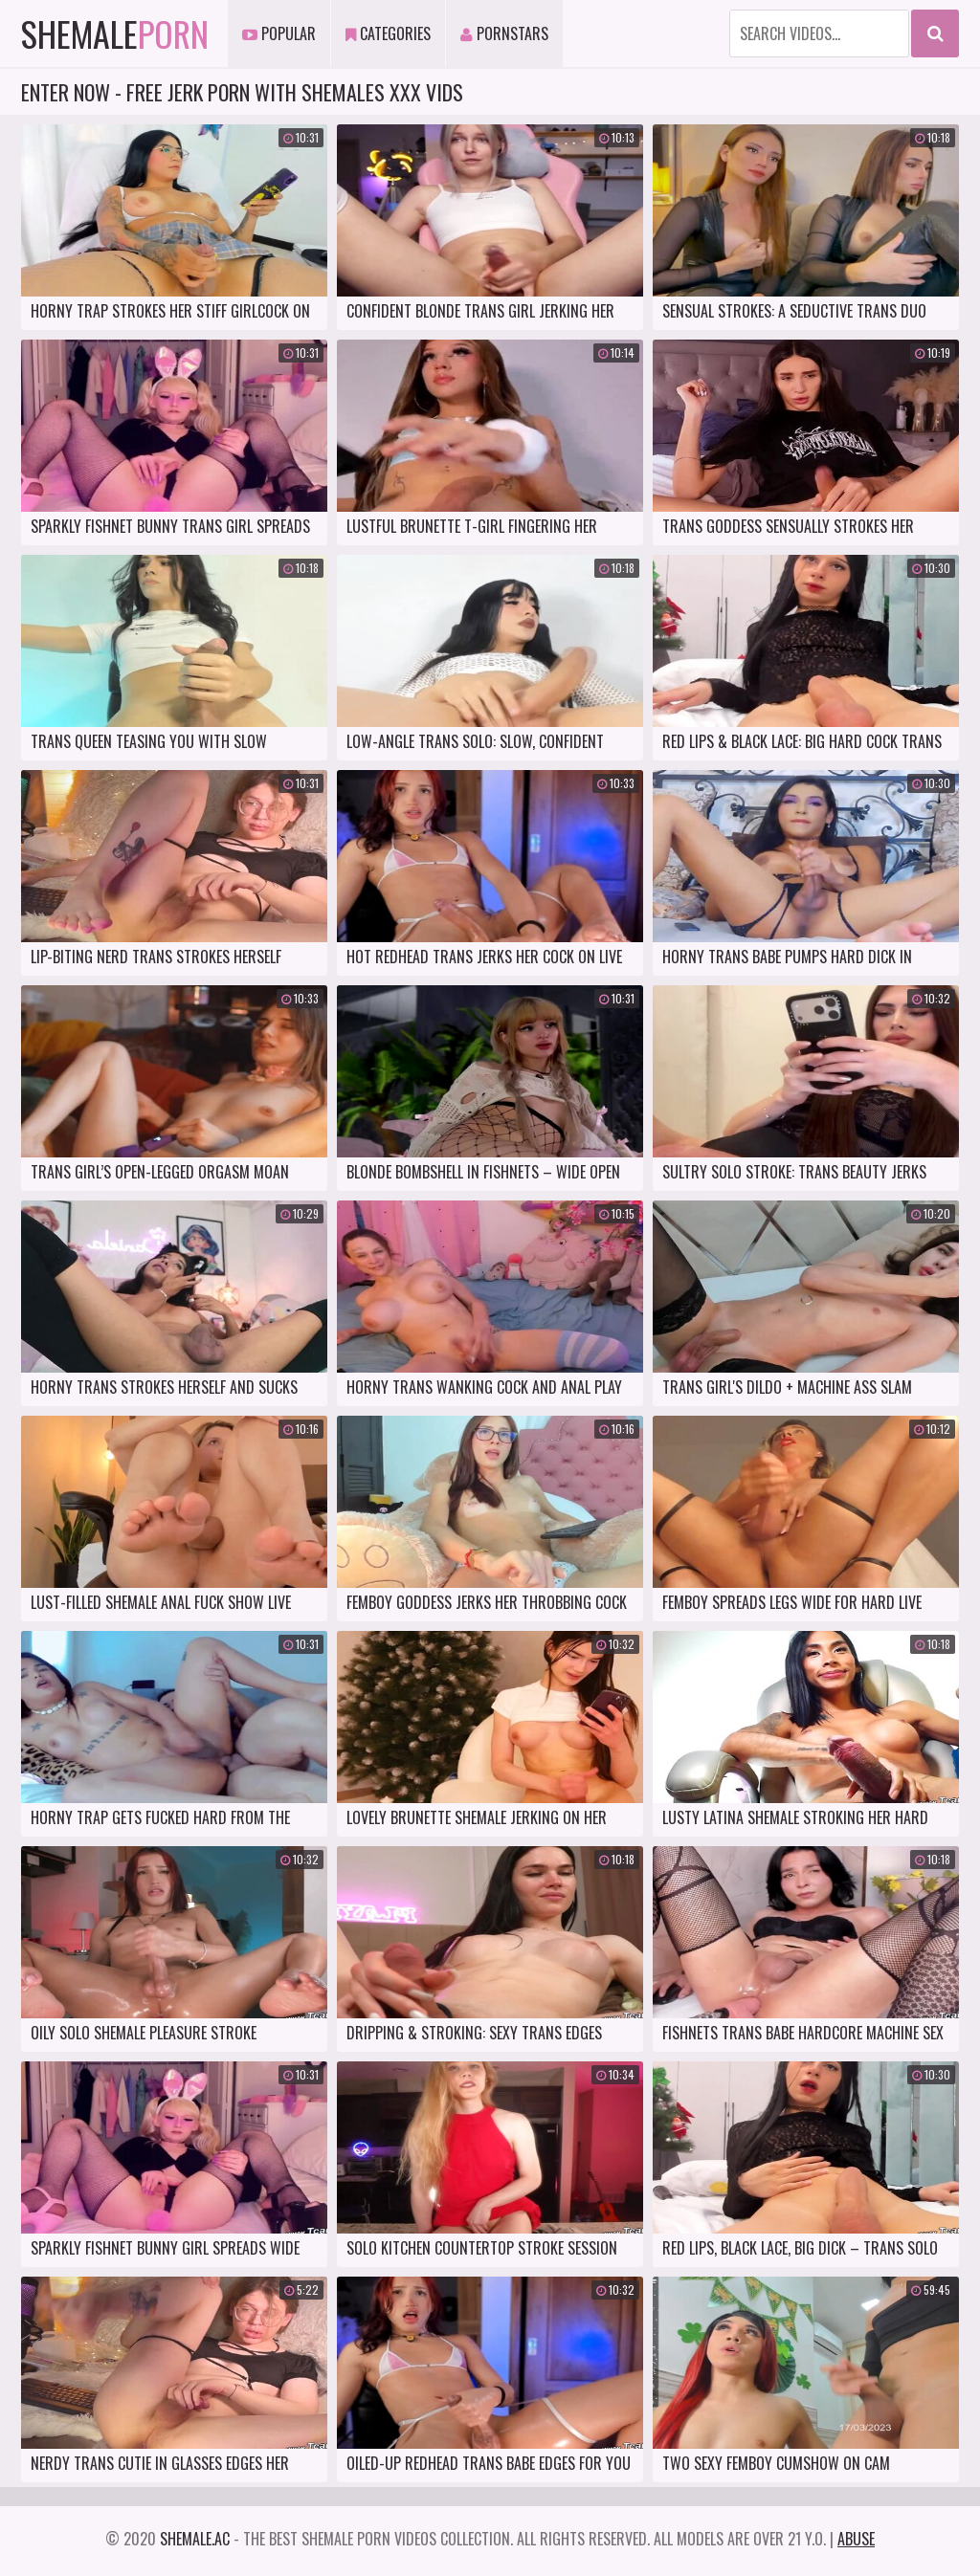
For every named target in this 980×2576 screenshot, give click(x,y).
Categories (388, 33)
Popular (279, 33)
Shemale (115, 33)
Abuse (856, 2538)
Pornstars (504, 33)
